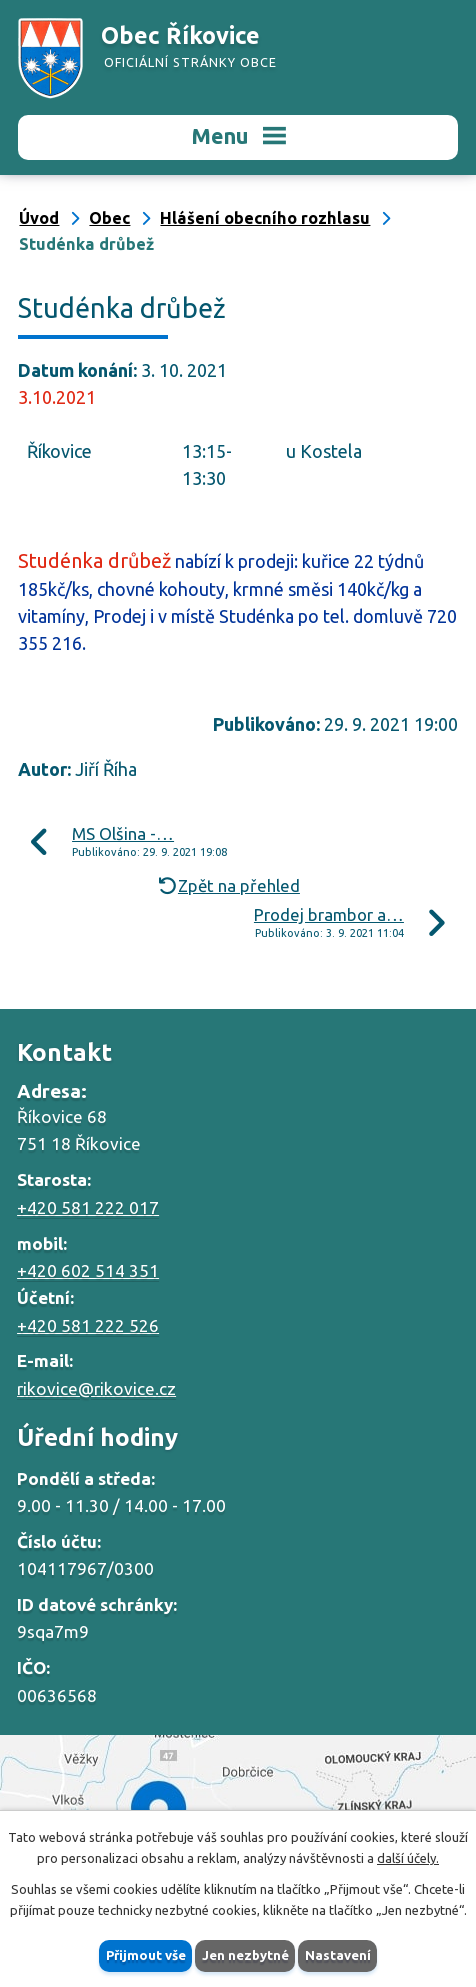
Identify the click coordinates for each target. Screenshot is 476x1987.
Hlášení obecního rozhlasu (265, 218)
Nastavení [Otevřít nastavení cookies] (338, 1955)
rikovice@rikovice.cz (96, 1388)
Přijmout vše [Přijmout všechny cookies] (146, 1955)
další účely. (408, 1858)
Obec (109, 218)
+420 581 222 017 (88, 1207)
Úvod (39, 218)
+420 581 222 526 (88, 1325)
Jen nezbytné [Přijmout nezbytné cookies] (245, 1955)
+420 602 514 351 (88, 1270)
